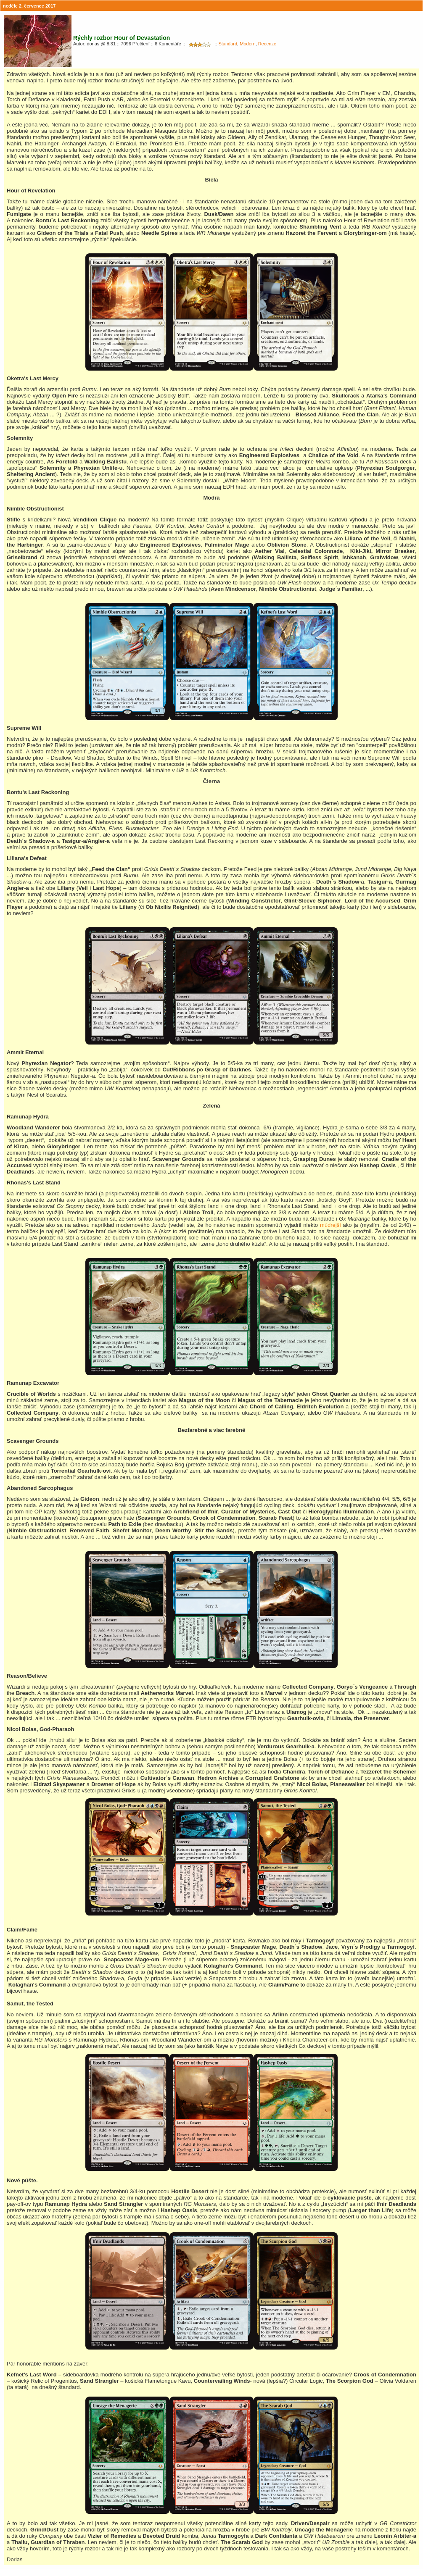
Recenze (267, 43)
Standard (227, 43)
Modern (247, 43)
